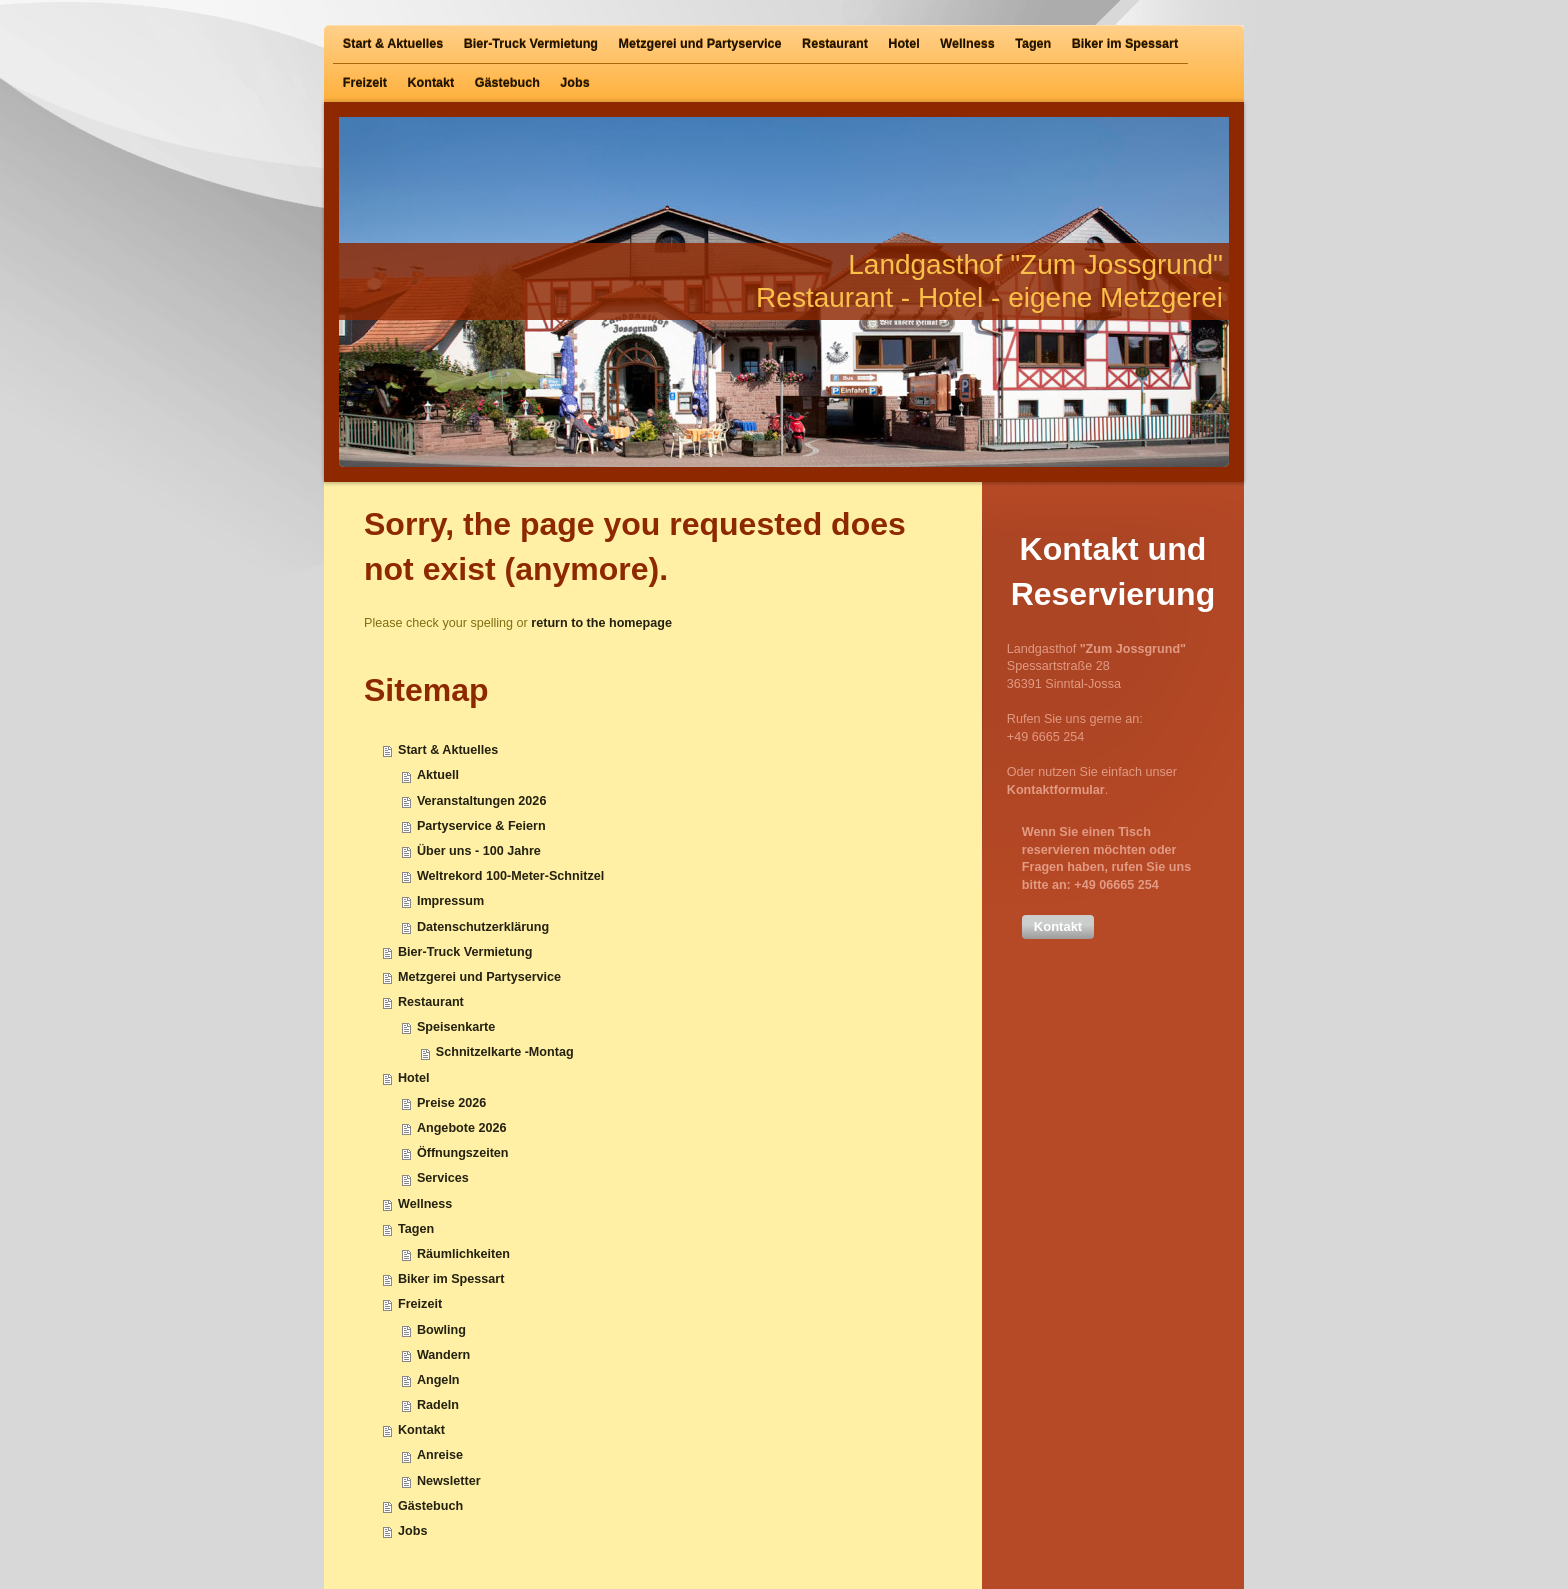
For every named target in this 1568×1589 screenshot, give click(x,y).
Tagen (416, 1229)
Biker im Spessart (451, 1279)
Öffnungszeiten (463, 1153)
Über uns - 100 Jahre (479, 851)
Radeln (438, 1405)
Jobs (412, 1531)
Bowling (441, 1330)
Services (443, 1178)
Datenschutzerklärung (483, 927)
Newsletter (449, 1481)
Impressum (450, 901)
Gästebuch (430, 1506)
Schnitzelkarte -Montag (505, 1052)
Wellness (425, 1204)
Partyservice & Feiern (481, 826)
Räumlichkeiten (463, 1254)
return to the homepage (601, 623)
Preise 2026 (451, 1103)
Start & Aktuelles (448, 750)
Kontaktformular (1056, 790)
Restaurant (431, 1002)
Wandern (443, 1355)
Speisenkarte (456, 1027)
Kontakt (421, 1430)
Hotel (413, 1078)
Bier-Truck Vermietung (465, 952)
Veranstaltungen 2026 (482, 801)
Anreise (440, 1455)
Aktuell (438, 775)
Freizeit (420, 1304)
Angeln (438, 1380)
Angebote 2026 (462, 1128)
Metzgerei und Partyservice (479, 977)
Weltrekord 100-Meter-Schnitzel (510, 876)
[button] (1058, 927)
